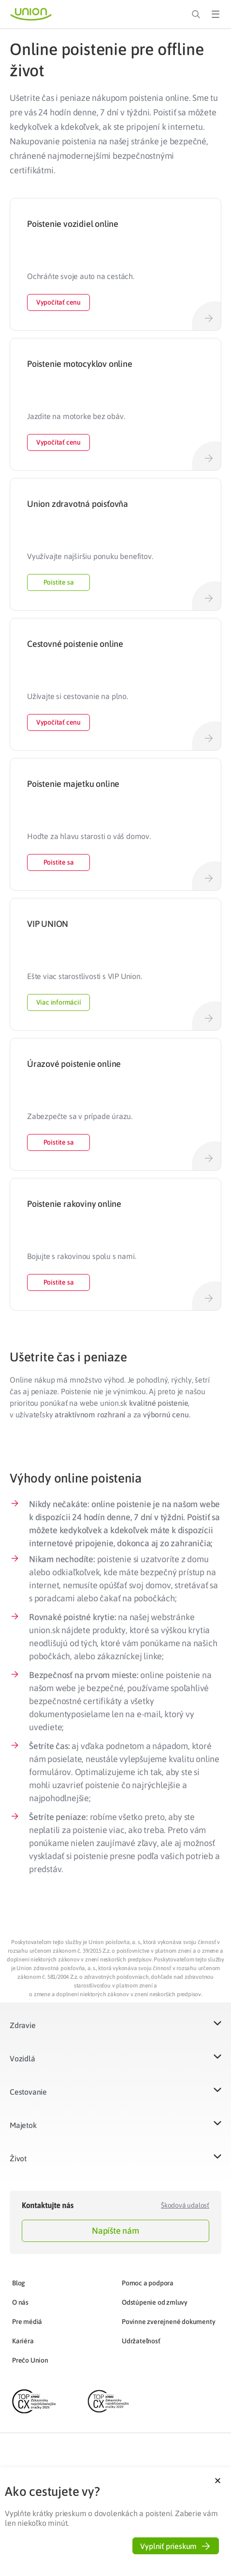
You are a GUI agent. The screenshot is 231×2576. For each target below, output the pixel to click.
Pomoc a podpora (147, 2283)
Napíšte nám (115, 2231)
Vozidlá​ (22, 2058)
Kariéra (23, 2341)
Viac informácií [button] (58, 1002)
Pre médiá (27, 2321)
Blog (18, 2283)
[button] (115, 2031)
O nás (20, 2302)
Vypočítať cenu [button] (58, 302)
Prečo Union (30, 2360)
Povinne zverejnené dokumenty (168, 2321)
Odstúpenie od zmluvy (155, 2302)
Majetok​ (23, 2125)
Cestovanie (28, 2091)
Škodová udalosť (185, 2205)
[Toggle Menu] (215, 14)
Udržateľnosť (141, 2341)
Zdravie (23, 2025)
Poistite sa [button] (58, 582)
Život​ (18, 2158)
